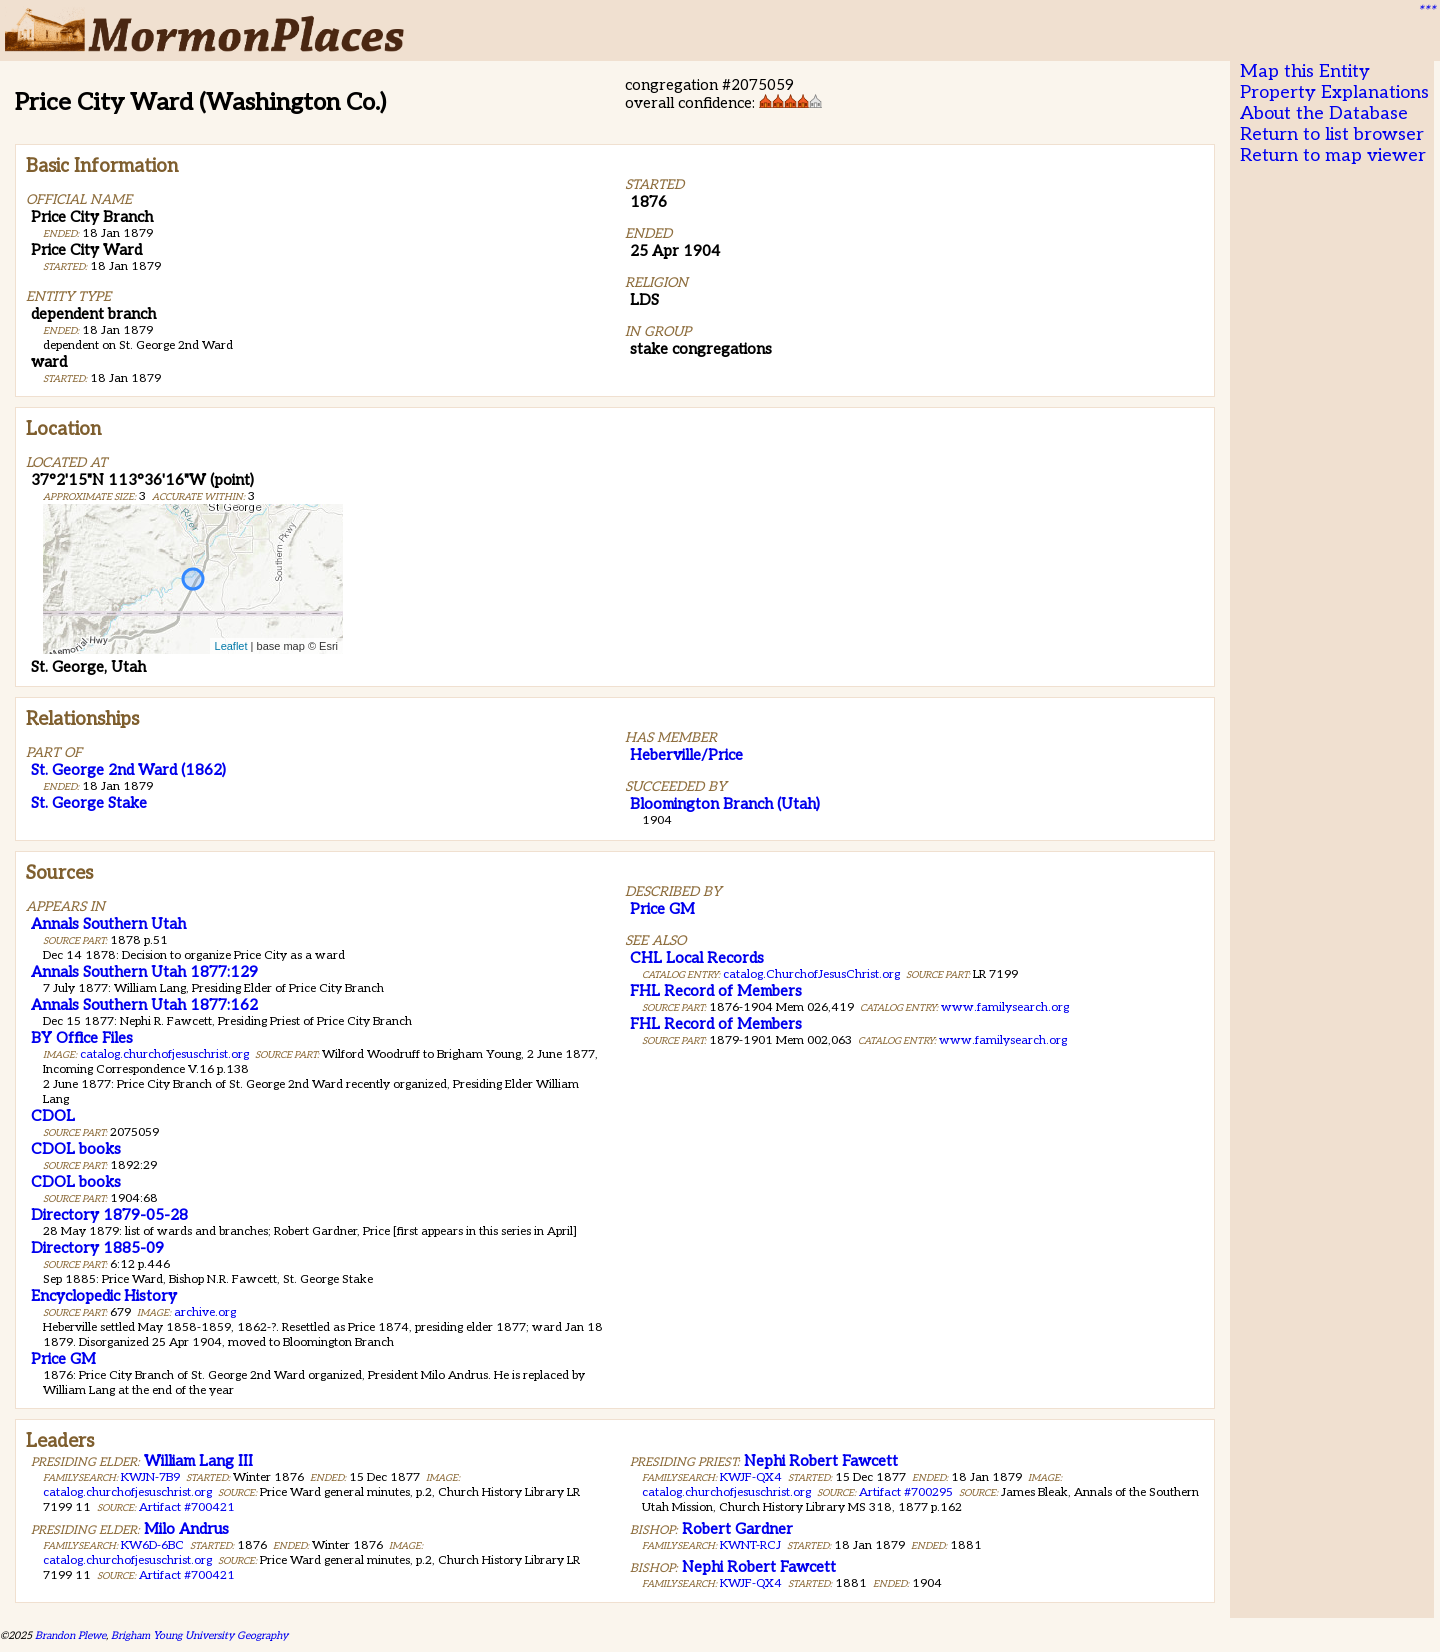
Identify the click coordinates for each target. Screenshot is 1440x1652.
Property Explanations (1334, 92)
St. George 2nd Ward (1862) (128, 770)
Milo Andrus (186, 1529)
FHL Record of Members (716, 991)
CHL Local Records (697, 958)
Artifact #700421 (187, 1507)
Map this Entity (1305, 71)
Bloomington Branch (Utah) (725, 804)
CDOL (53, 1116)
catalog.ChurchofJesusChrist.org (811, 974)
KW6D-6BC (152, 1545)
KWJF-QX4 (751, 1477)
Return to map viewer (1333, 155)
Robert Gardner (737, 1529)
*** (1426, 11)
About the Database (1324, 113)
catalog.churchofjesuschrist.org (164, 1054)
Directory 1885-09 (97, 1248)
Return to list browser (1332, 134)
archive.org (205, 1312)
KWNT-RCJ (750, 1545)
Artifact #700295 (906, 1492)
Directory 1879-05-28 (109, 1215)
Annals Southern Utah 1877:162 (144, 1005)
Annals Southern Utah (108, 924)
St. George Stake (89, 803)
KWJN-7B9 (150, 1477)
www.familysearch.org (1005, 1007)
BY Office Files (82, 1038)
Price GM (63, 1359)
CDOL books (76, 1149)
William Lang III (198, 1461)
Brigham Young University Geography (199, 1635)
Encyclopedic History (104, 1296)
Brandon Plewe (70, 1635)
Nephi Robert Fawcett (821, 1461)
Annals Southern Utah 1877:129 (144, 972)
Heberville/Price (686, 755)
